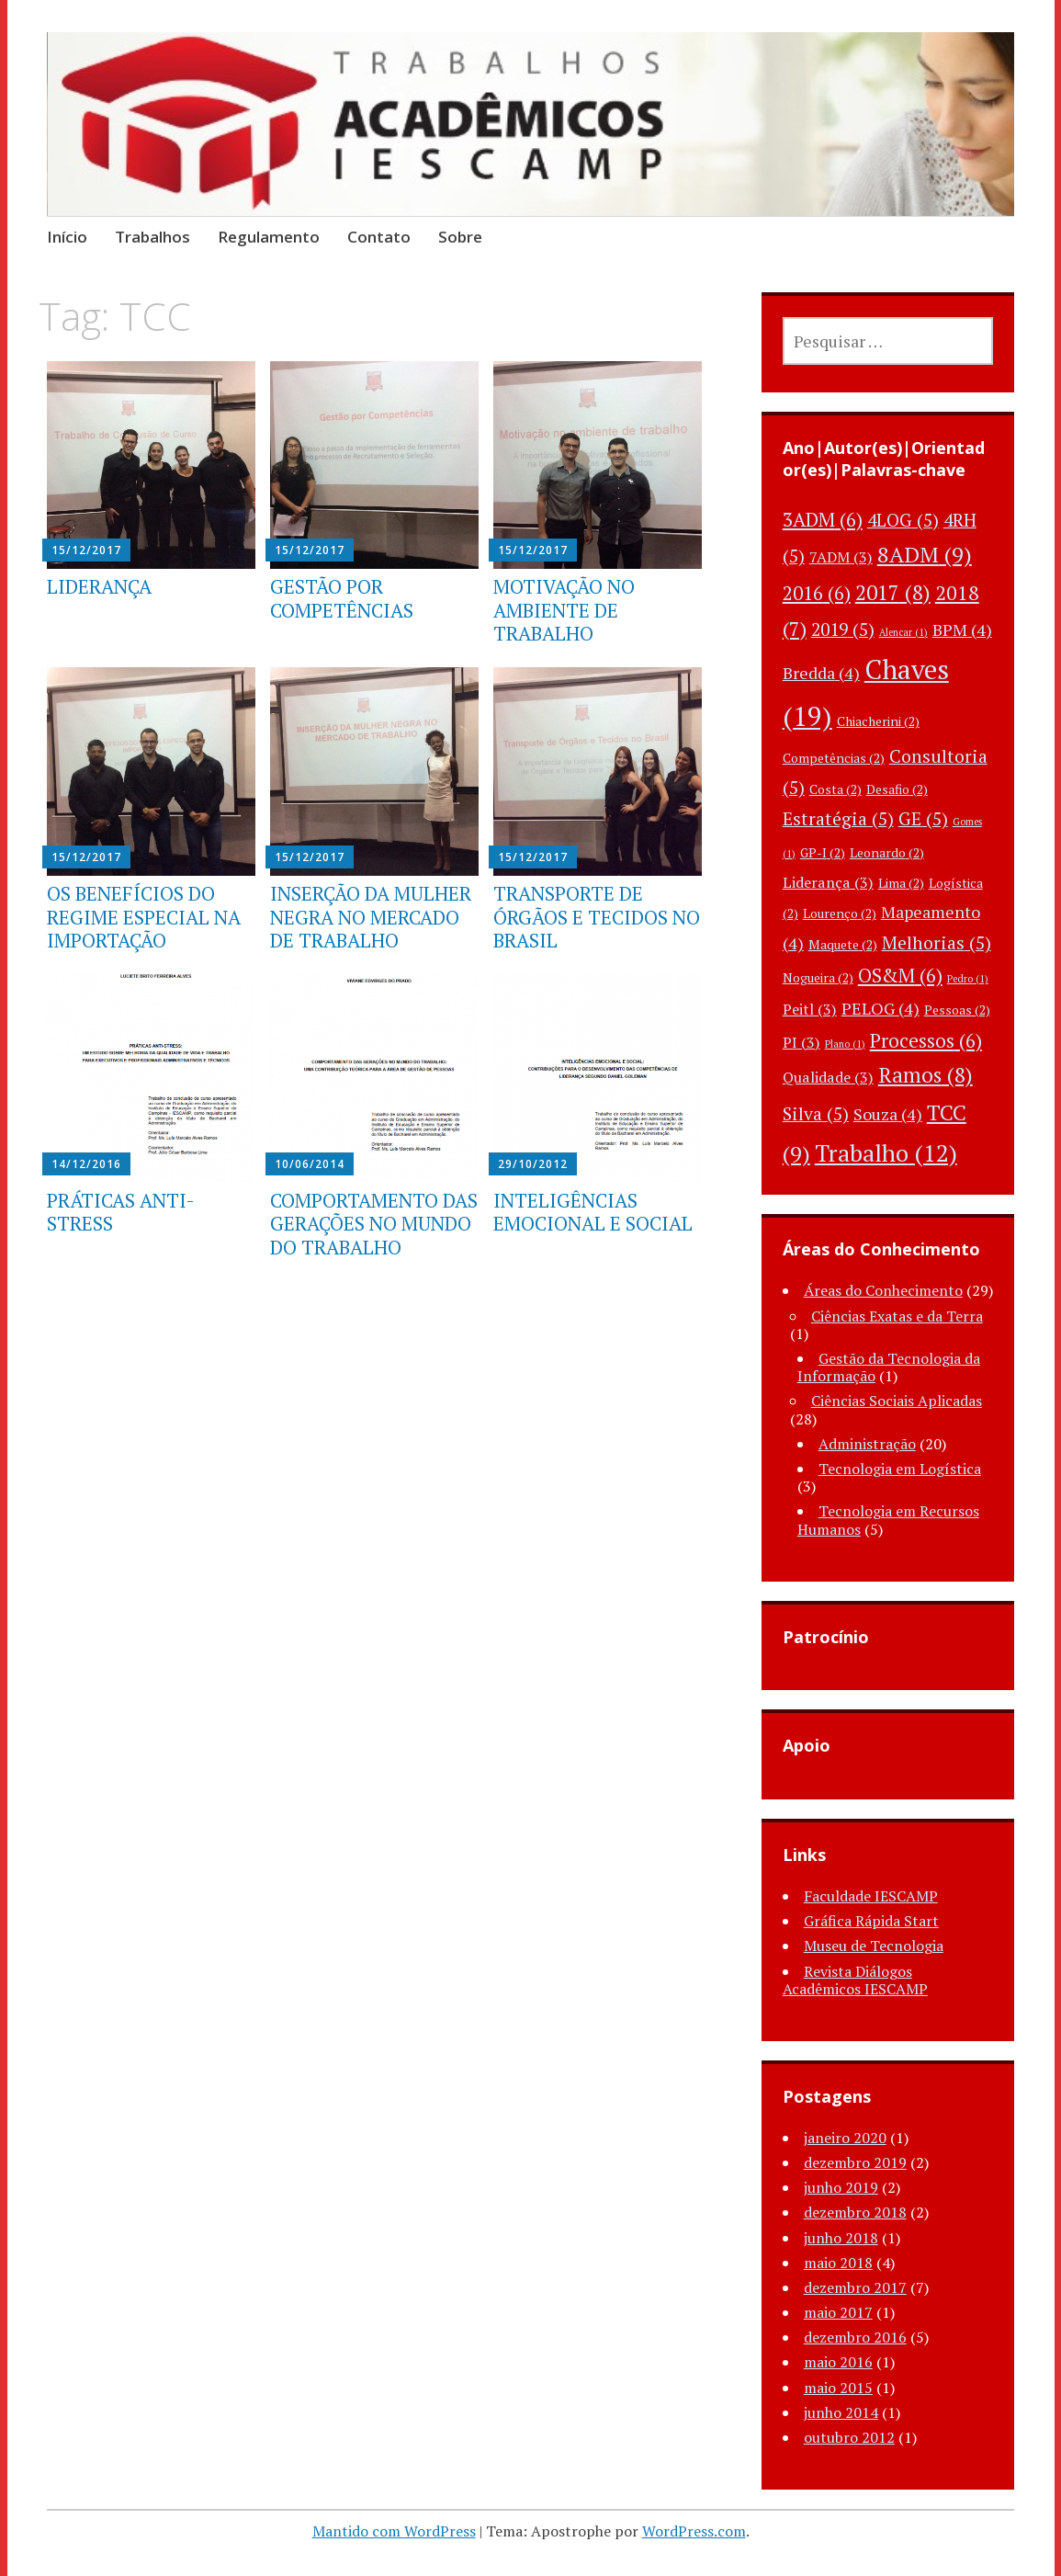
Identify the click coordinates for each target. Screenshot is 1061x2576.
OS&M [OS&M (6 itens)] (900, 975)
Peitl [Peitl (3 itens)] (810, 1009)
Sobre (460, 236)
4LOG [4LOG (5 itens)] (903, 520)
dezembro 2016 (855, 2337)
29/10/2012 (533, 1164)
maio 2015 (838, 2387)
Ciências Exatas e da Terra (897, 1316)
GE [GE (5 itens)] (923, 819)
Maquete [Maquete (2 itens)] (842, 944)
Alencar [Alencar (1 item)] (903, 632)
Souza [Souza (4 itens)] (887, 1114)
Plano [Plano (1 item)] (845, 1044)
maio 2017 (838, 2312)
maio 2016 (838, 2362)
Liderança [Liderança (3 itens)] (828, 882)
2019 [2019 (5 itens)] (843, 629)
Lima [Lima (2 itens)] (901, 882)
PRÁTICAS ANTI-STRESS (121, 1211)
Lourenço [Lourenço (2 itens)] (839, 913)
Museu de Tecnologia (873, 1945)
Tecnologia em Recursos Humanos (888, 1519)
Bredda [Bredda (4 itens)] (821, 673)
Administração (867, 1444)
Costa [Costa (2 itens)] (835, 789)
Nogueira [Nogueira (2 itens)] (818, 977)
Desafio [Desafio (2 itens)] (897, 789)
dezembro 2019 (855, 2162)
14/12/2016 (86, 1164)
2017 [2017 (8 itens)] (893, 592)
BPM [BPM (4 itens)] (962, 629)
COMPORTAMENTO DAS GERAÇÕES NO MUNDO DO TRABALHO (374, 1223)
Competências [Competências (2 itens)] (834, 757)
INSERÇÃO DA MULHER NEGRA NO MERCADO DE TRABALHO (370, 916)
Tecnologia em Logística (899, 1468)
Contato (379, 236)
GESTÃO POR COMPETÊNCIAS (341, 597)
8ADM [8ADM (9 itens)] (924, 554)
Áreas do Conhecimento (883, 1290)
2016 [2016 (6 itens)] (817, 593)
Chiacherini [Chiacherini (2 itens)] (878, 721)
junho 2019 (841, 2187)
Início (67, 236)
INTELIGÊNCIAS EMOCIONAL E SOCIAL (593, 1211)
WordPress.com (694, 2531)
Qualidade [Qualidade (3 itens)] (828, 1077)
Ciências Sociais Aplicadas (896, 1400)
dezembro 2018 (855, 2212)
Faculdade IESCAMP (871, 1896)
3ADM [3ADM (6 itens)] (823, 519)
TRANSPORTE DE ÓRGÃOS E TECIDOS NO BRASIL (596, 916)
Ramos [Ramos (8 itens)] (925, 1075)
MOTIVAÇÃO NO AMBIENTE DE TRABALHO (564, 609)
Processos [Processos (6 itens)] (926, 1040)
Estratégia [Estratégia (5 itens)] (838, 819)
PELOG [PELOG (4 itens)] (880, 1008)
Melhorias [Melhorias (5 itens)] (936, 943)
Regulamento (269, 236)
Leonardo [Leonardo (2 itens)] (887, 852)
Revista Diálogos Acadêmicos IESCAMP (855, 1980)
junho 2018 (841, 2238)
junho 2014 (841, 2412)
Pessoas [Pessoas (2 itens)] (957, 1009)
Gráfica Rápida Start (871, 1921)
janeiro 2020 (845, 2138)
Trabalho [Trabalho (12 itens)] (886, 1152)
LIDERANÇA (99, 586)
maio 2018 (838, 2263)
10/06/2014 (309, 1164)
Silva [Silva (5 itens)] (816, 1114)
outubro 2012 (849, 2437)
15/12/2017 (86, 550)
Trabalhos (152, 236)
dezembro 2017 (855, 2287)
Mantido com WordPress (394, 2531)
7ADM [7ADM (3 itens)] (841, 557)
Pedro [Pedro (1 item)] (967, 978)
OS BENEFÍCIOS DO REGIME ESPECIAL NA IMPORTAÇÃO (144, 916)
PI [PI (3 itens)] (801, 1042)
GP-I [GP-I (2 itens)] (822, 852)
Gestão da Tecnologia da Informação (888, 1367)
